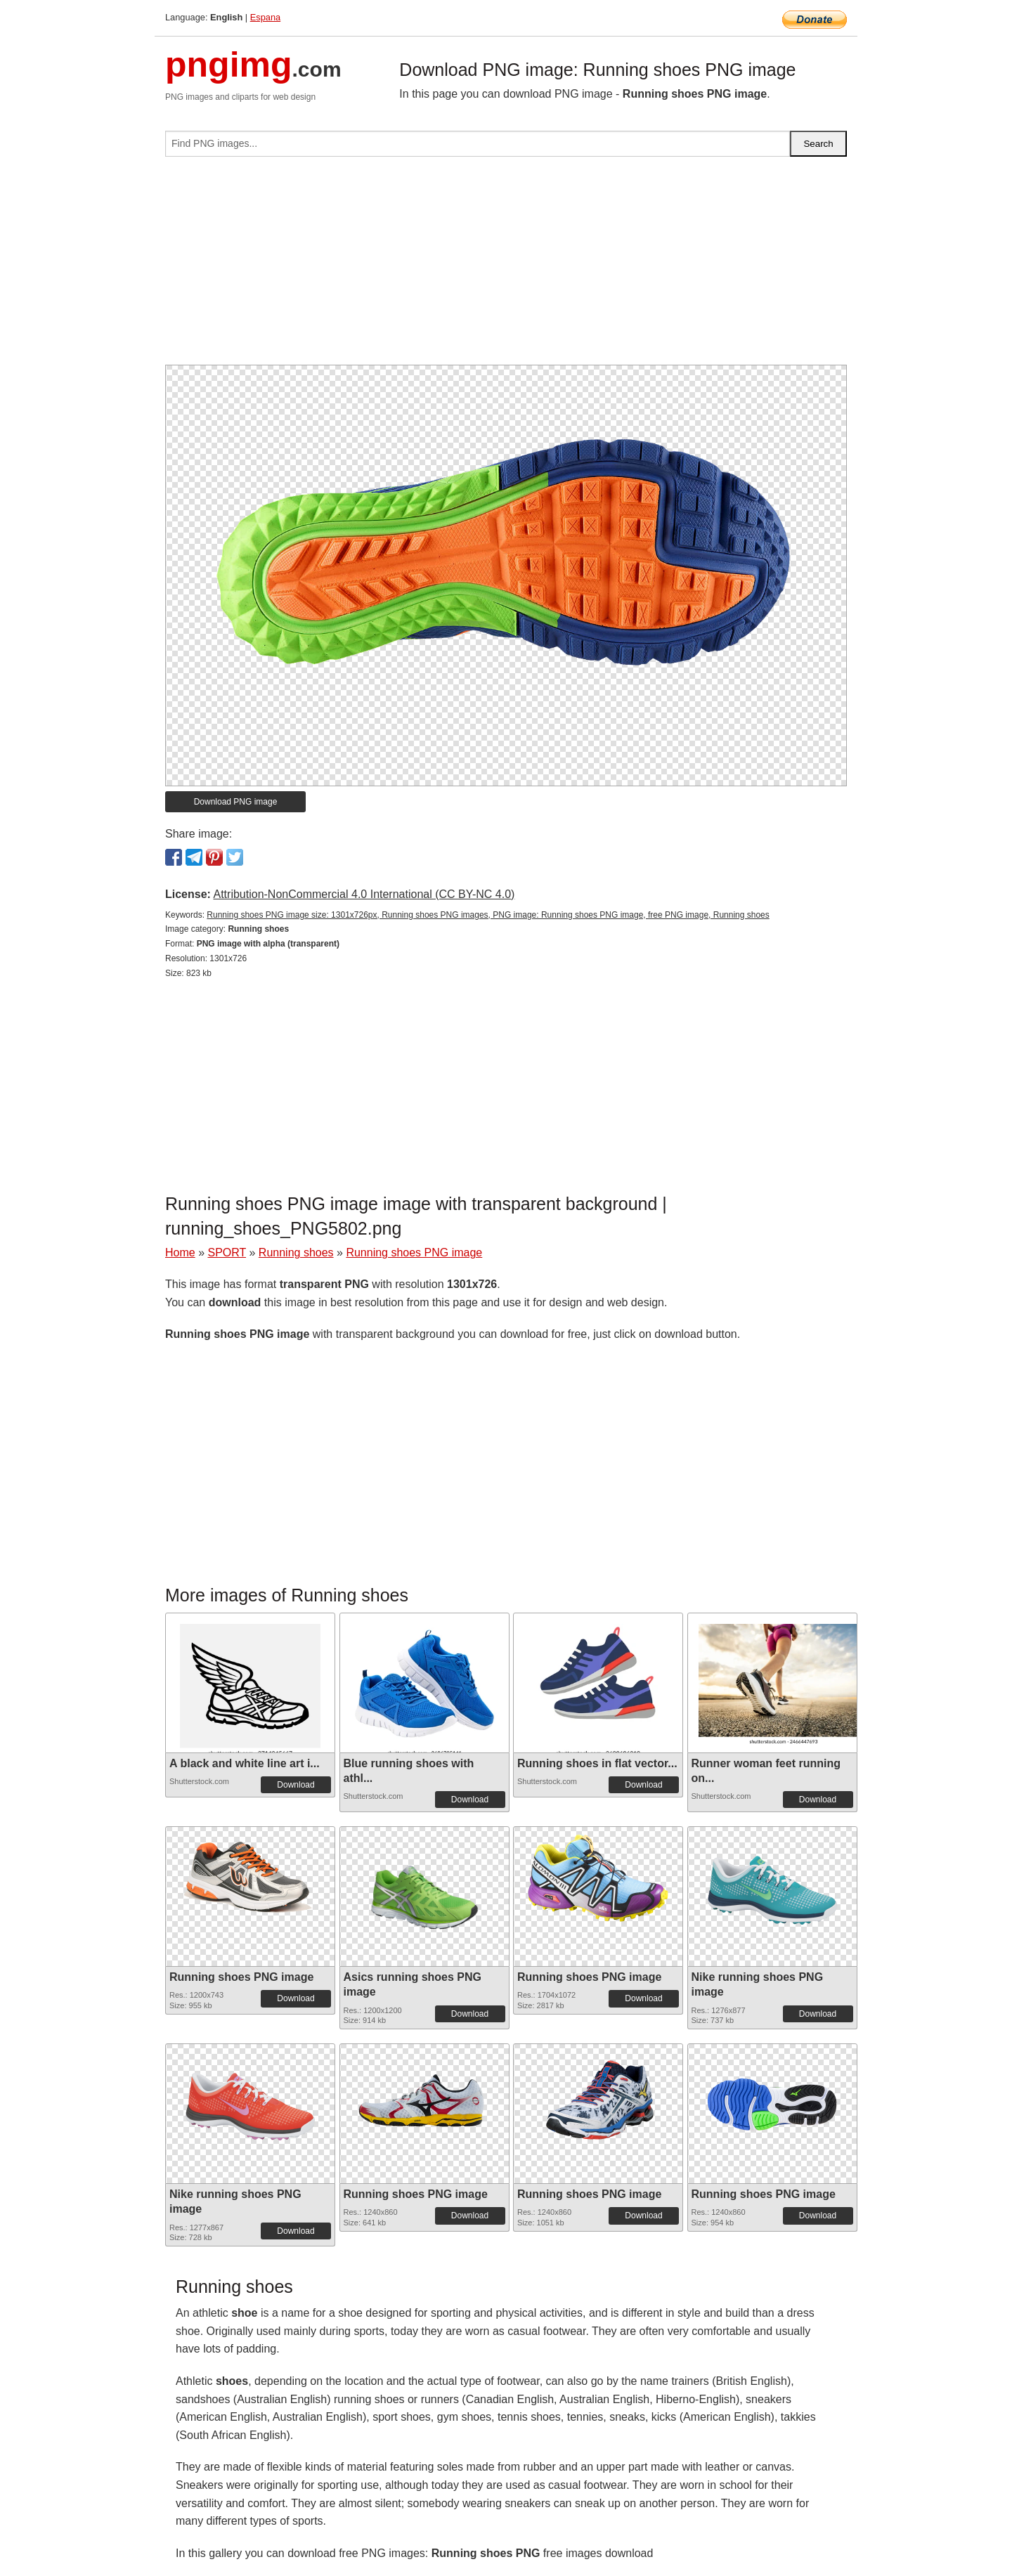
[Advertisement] (506, 266)
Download (295, 1785)
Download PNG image (236, 802)
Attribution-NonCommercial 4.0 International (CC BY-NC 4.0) (363, 894)
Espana (265, 17)
